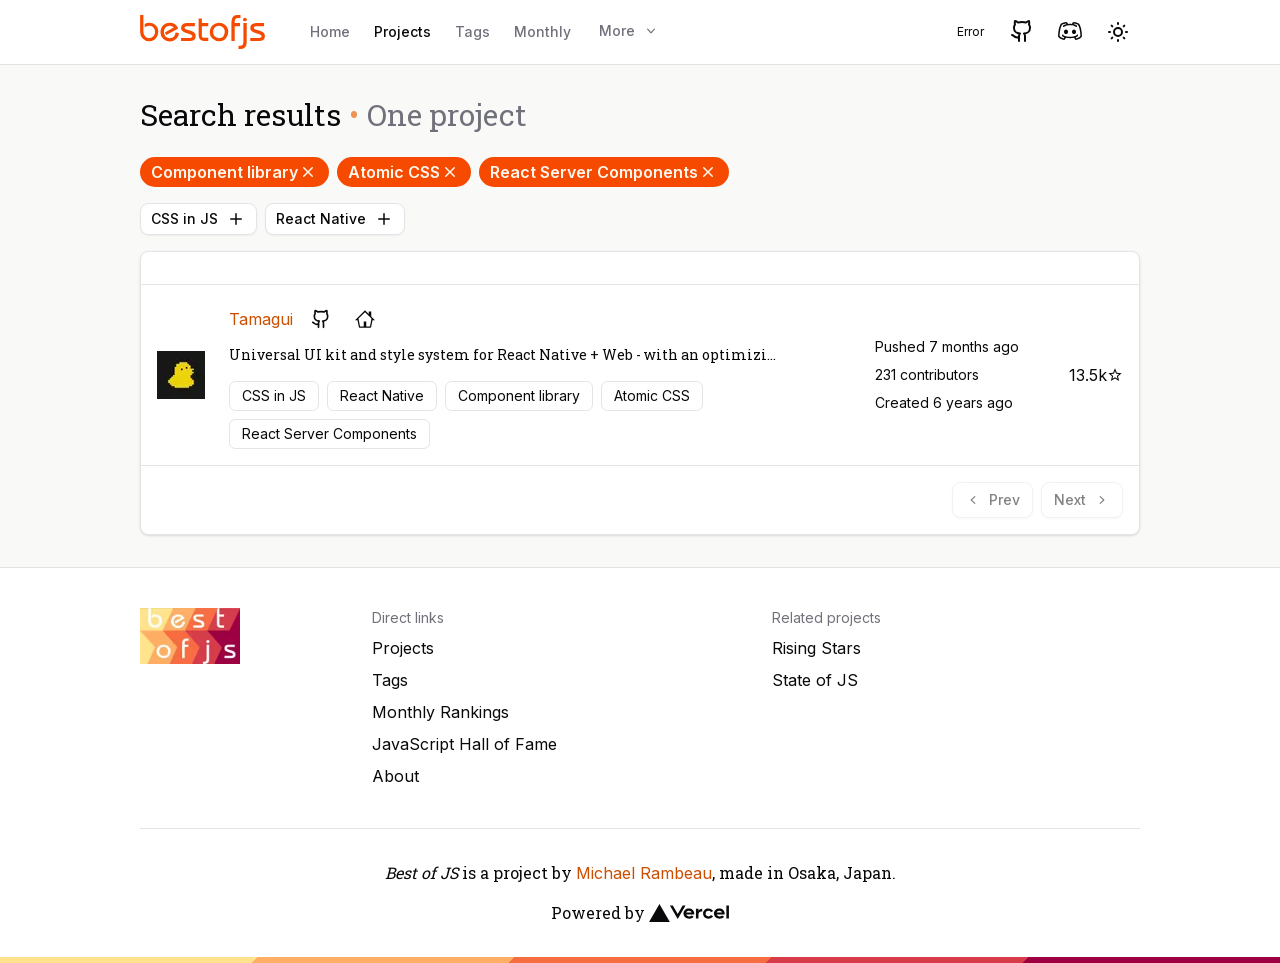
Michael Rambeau (644, 873)
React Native (335, 219)
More (629, 30)
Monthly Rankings (440, 712)
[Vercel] (689, 913)
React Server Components (604, 172)
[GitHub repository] (321, 319)
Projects (402, 31)
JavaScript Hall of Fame (464, 744)
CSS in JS (198, 219)
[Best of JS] (205, 31)
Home (330, 31)
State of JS (815, 680)
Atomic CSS (404, 172)
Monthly (542, 31)
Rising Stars (816, 648)
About (395, 776)
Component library (234, 172)
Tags (472, 31)
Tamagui (261, 319)
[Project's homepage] (365, 319)
